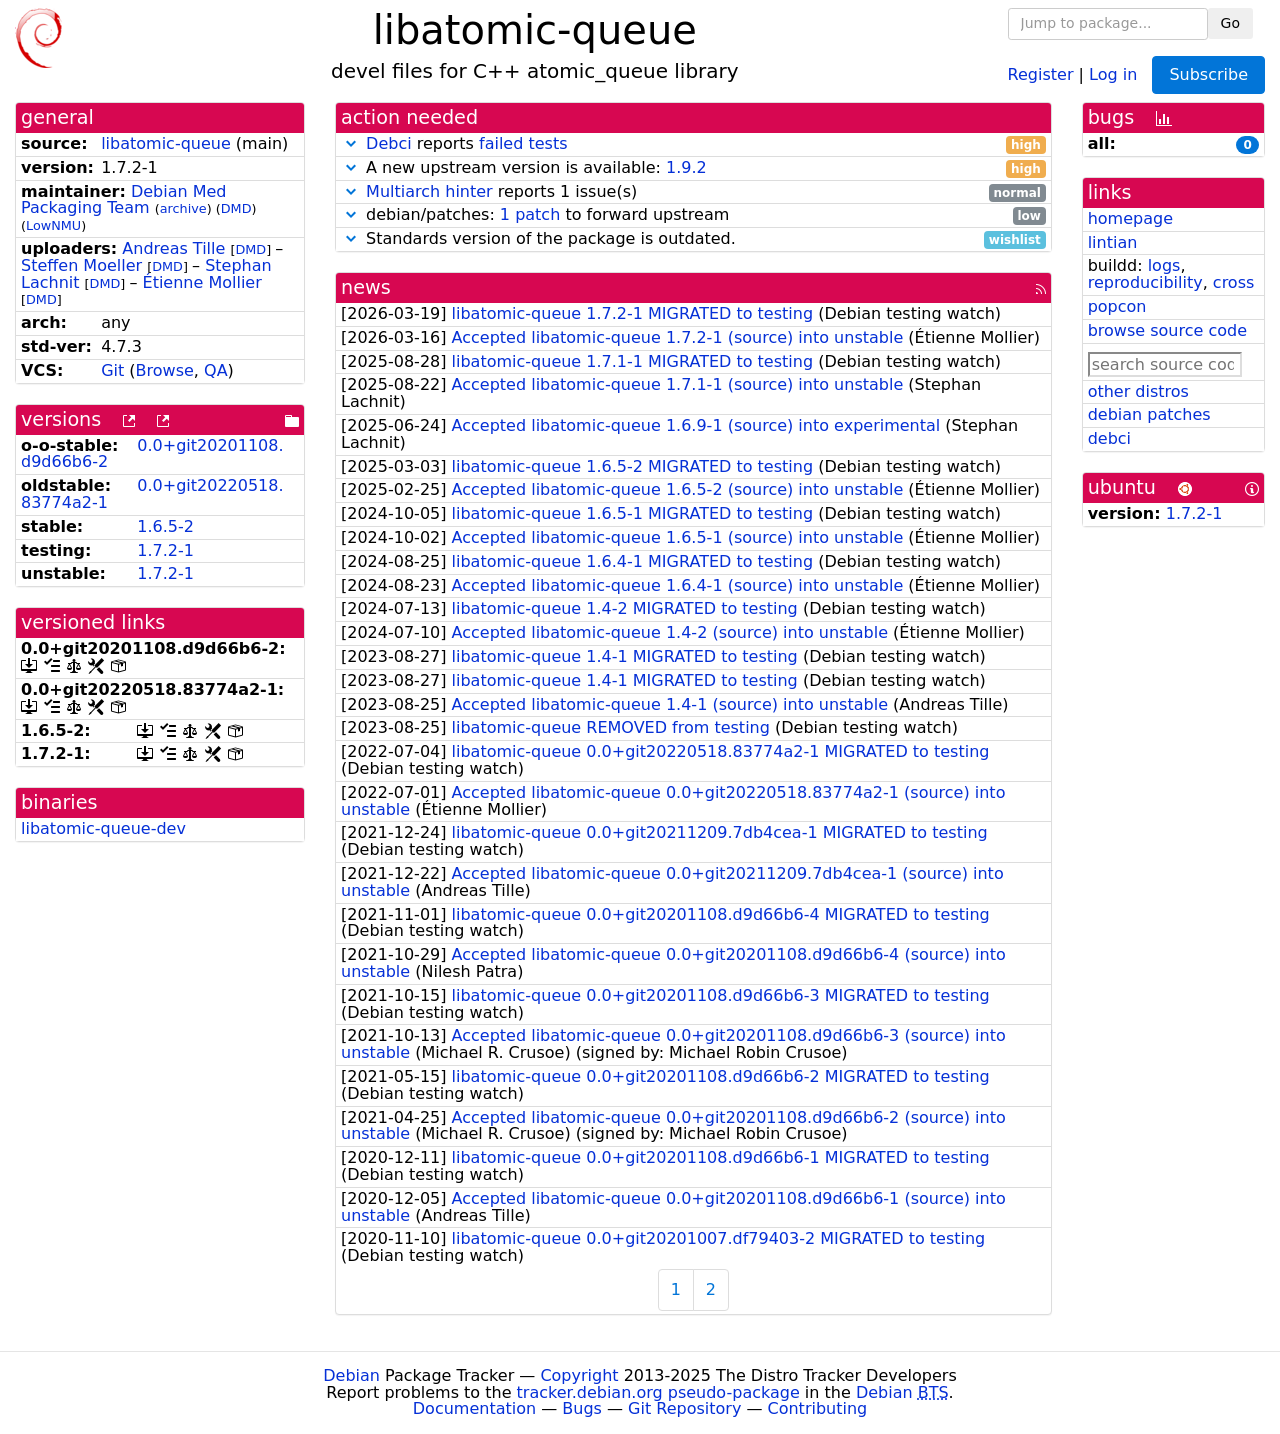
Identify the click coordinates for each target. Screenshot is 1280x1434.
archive (183, 208)
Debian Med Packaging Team (124, 200)
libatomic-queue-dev (103, 828)
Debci (389, 143)
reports (693, 144)
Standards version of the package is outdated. (693, 239)
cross (1233, 282)
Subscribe (1208, 74)
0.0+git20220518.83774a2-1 (152, 494)
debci (1109, 438)
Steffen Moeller (81, 265)
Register (1041, 73)
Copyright (579, 1375)
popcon (1117, 306)
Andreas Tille (173, 248)
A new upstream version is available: (693, 168)
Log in (1113, 73)
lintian (1113, 242)
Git (112, 370)
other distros (1138, 391)
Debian (351, 1375)
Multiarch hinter (429, 191)
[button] (351, 143)
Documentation (474, 1408)
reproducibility (1145, 282)
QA (216, 370)
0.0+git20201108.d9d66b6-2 (152, 454)
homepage (1130, 218)
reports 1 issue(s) (693, 192)
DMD (236, 208)
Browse (165, 370)
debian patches (1149, 414)
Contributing (818, 1408)
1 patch (530, 214)
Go (1230, 23)
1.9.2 (686, 167)
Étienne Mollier (202, 282)
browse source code (1167, 330)
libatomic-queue (166, 143)
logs (1164, 265)
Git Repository (684, 1408)
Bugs (582, 1408)
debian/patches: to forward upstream (693, 215)
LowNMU (53, 225)
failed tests (523, 143)
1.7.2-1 (165, 550)
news (366, 287)
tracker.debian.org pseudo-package (658, 1392)
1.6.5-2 (165, 526)
